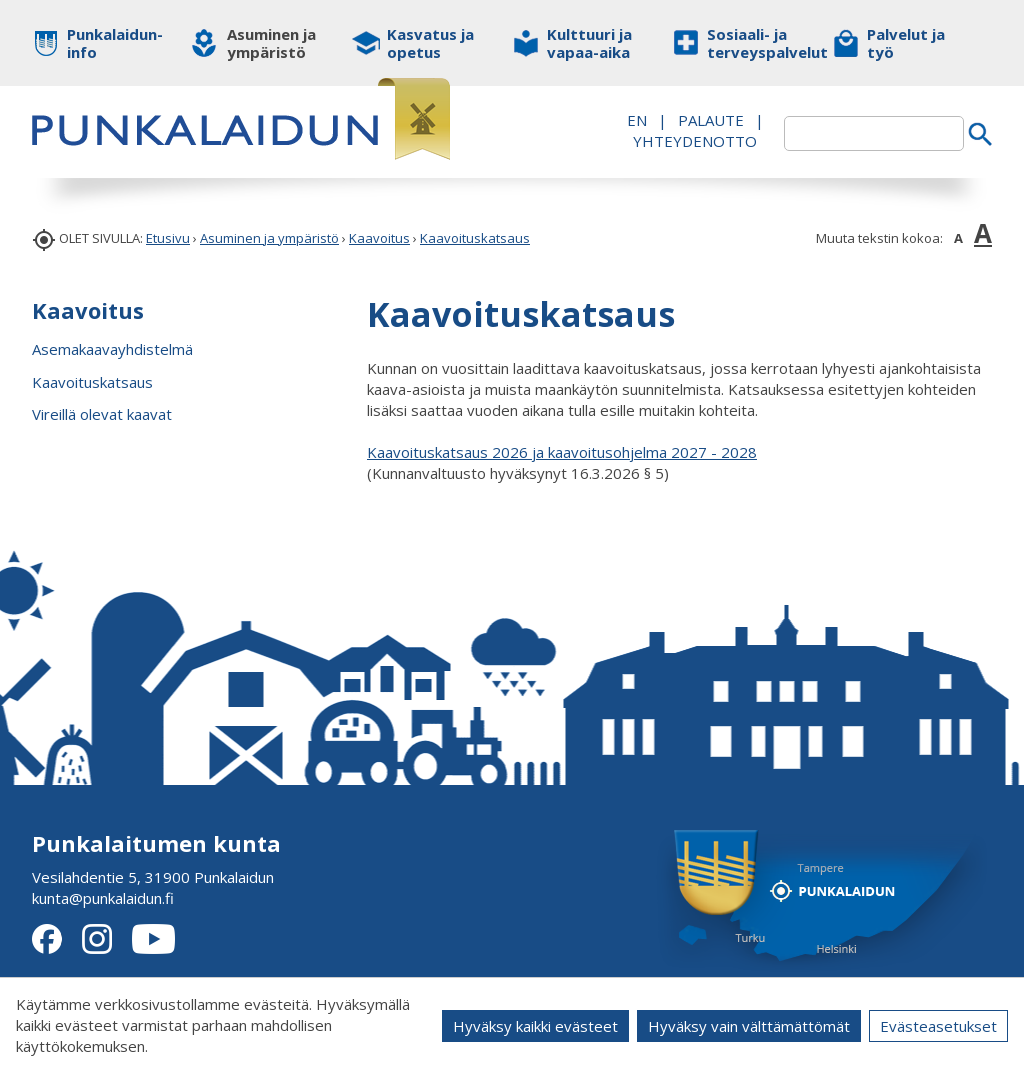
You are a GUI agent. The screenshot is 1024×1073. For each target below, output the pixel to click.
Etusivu (168, 238)
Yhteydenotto (695, 141)
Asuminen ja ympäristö (269, 238)
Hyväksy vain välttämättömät (749, 1026)
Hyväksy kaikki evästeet (535, 1026)
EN (637, 120)
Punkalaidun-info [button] (114, 43)
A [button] (958, 238)
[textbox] (874, 133)
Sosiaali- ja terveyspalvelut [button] (754, 43)
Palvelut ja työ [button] (906, 43)
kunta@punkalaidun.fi (103, 898)
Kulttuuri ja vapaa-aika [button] (589, 43)
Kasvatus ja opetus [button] (430, 43)
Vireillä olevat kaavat (102, 414)
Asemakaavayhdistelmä (112, 349)
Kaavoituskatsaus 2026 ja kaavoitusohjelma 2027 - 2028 (562, 452)
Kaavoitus (379, 238)
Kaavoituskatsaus (475, 238)
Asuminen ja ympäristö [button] (271, 43)
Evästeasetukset (938, 1026)
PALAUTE (711, 120)
